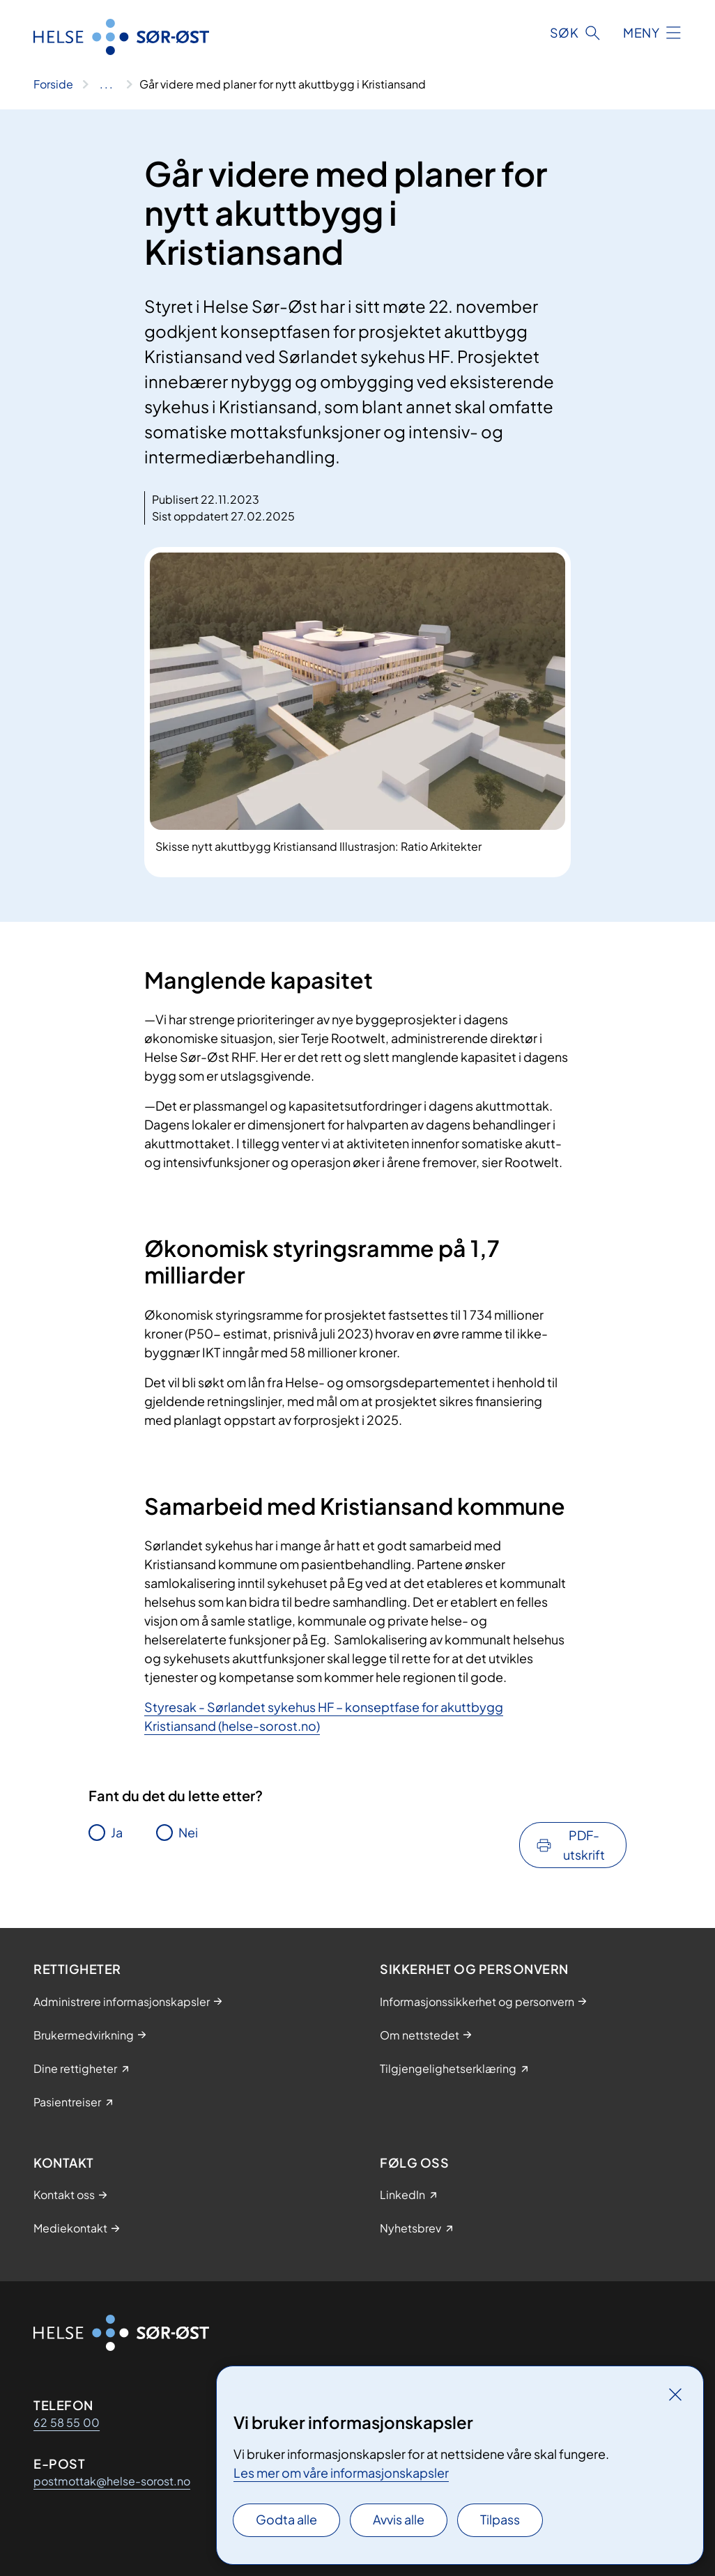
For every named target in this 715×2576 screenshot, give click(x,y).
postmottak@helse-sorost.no (111, 2481)
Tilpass (500, 2519)
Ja (117, 1832)
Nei (188, 1832)
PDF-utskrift (584, 1844)
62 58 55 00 (66, 2422)
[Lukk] (675, 2394)
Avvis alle (398, 2519)
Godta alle (286, 2519)
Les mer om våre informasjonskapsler (341, 2473)
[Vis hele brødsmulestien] (106, 84)
